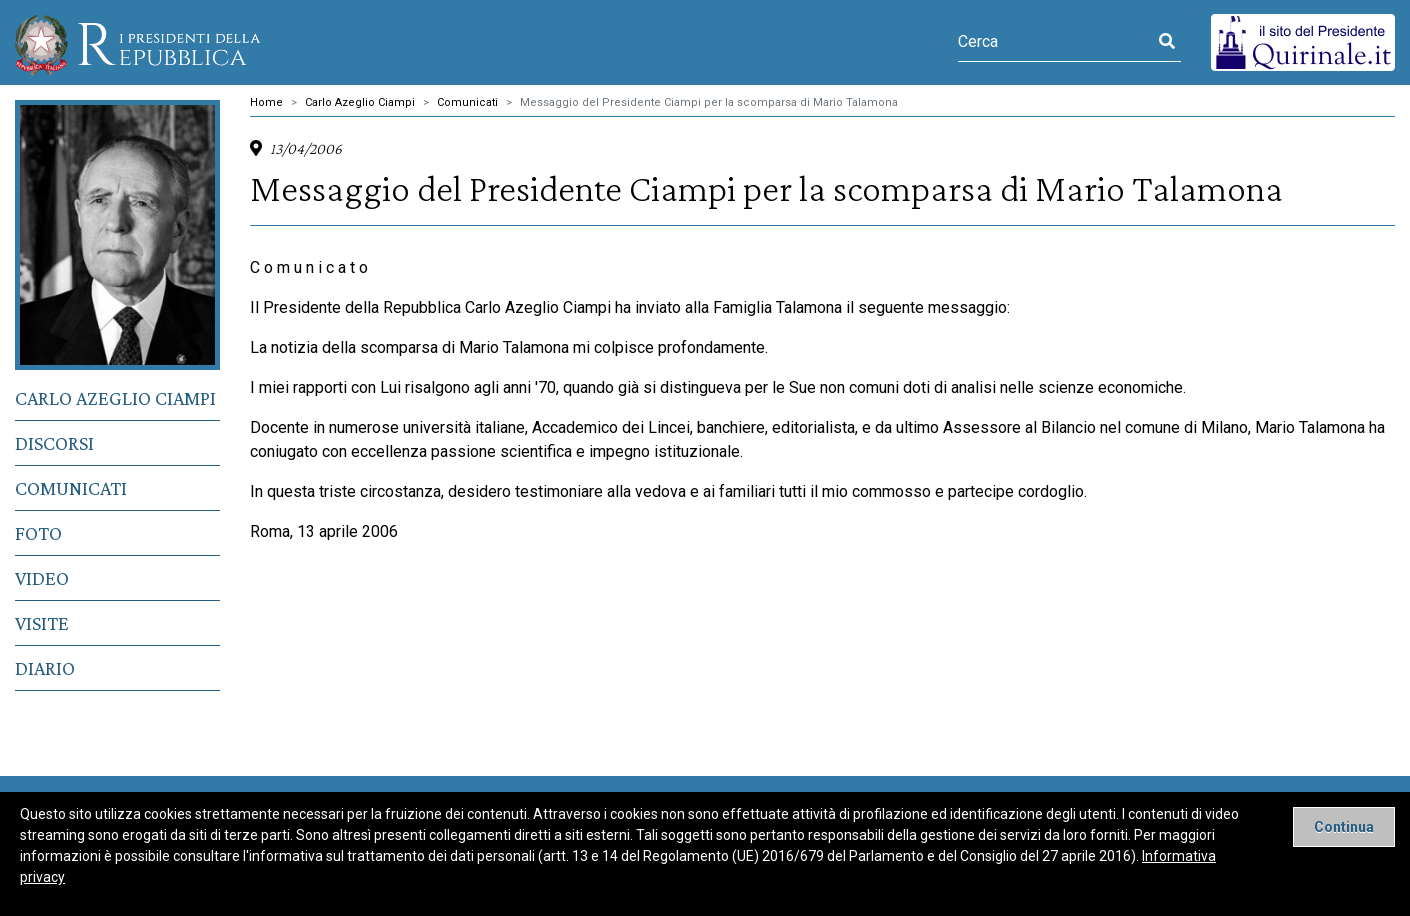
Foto (38, 533)
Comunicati (71, 488)
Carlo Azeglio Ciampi (115, 398)
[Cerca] (1055, 42)
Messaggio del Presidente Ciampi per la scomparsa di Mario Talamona (709, 102)
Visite (42, 623)
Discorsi (54, 443)
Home (266, 102)
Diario (45, 668)
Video (42, 578)
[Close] (1344, 827)
